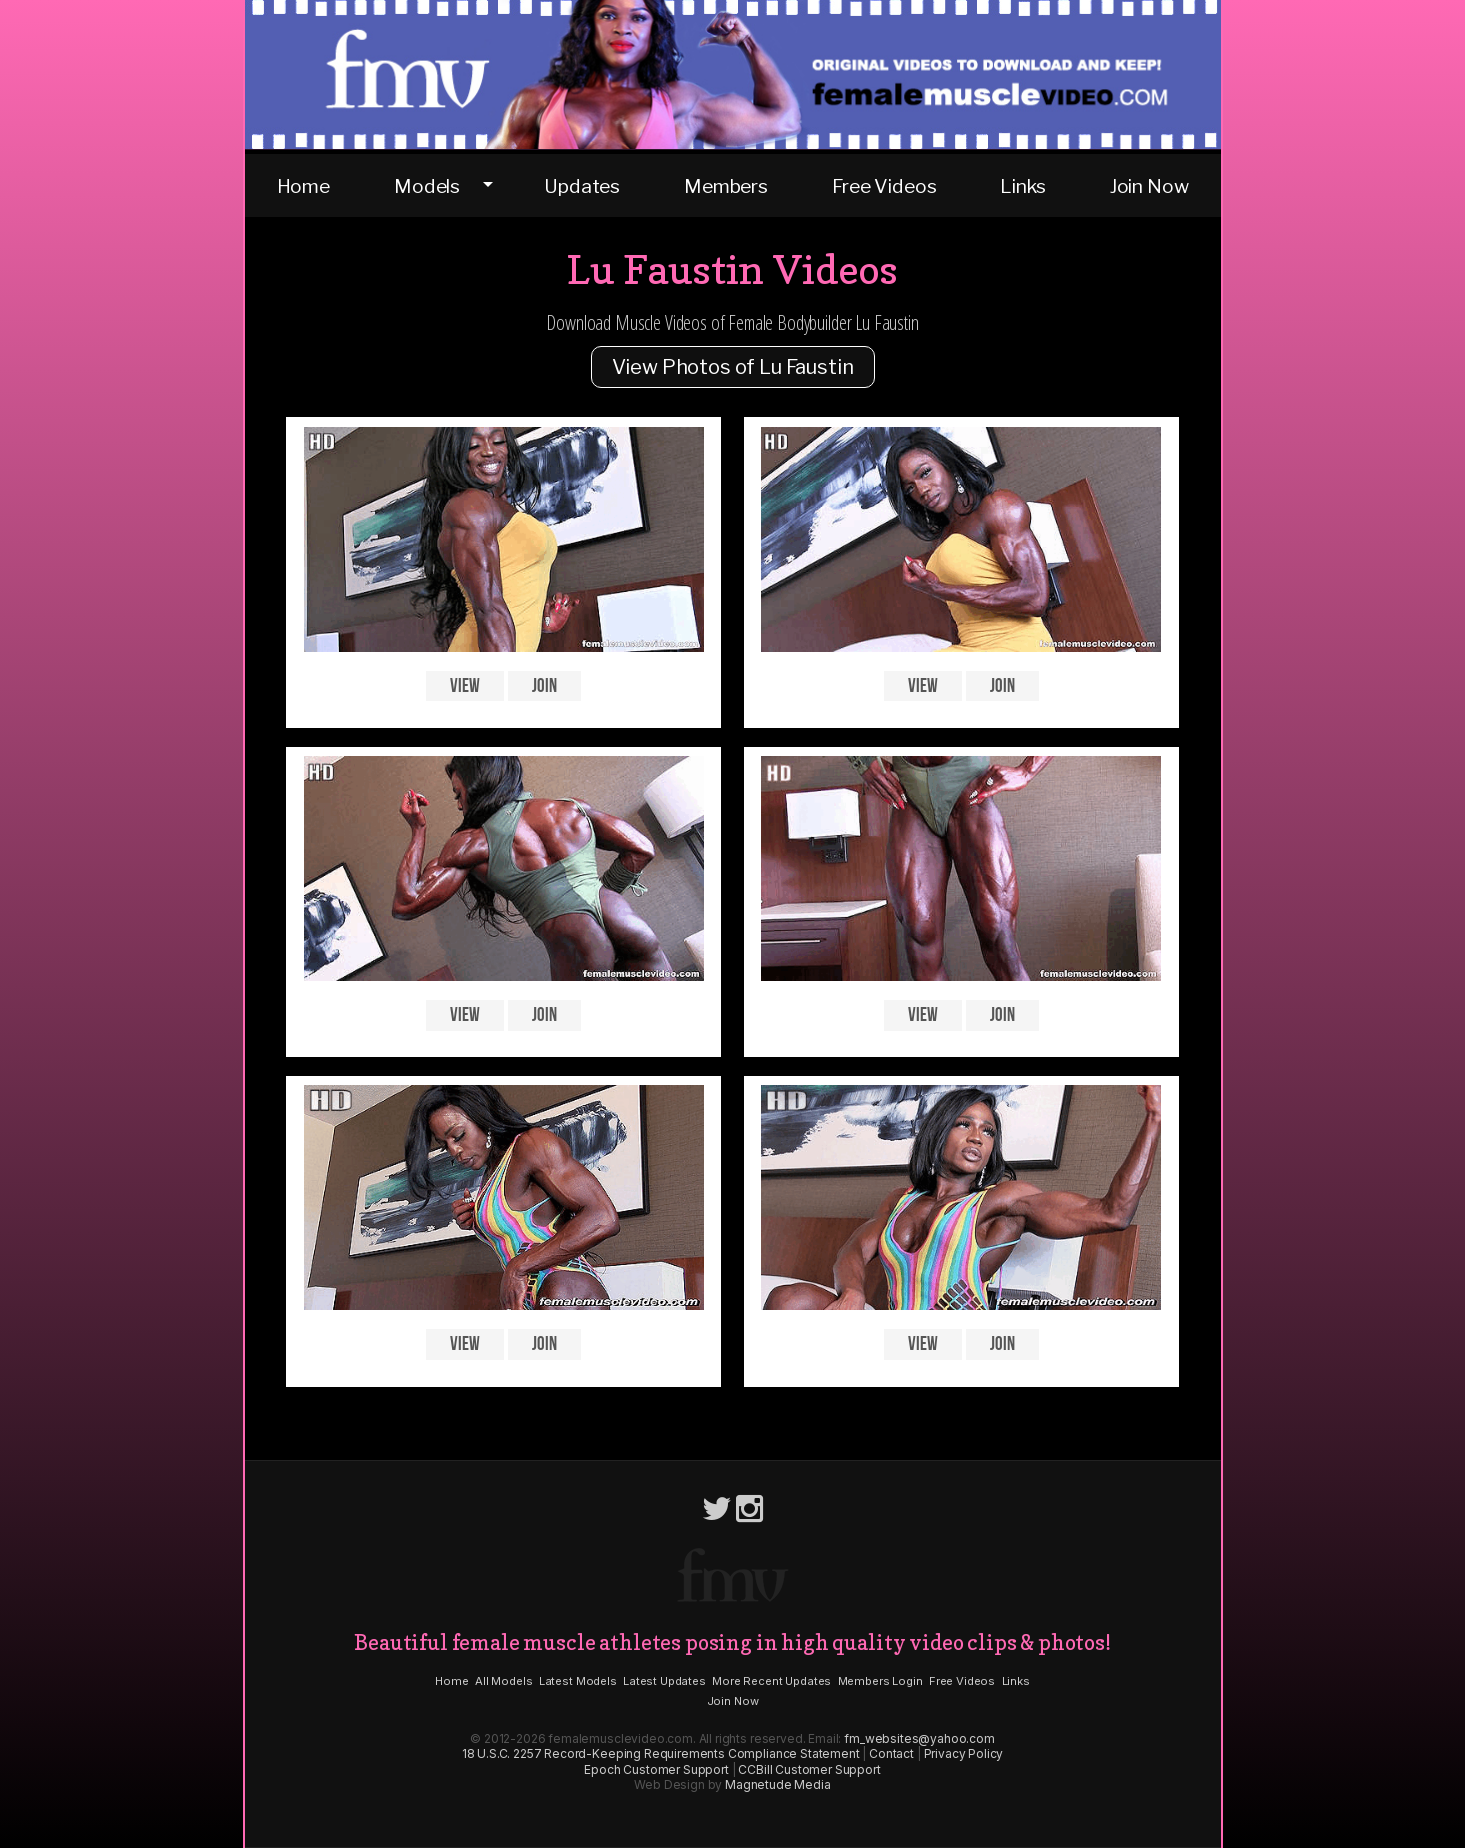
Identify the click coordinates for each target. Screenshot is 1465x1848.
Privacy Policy (964, 1753)
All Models (503, 1681)
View (464, 686)
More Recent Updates (771, 1681)
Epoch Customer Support (656, 1769)
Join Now (1149, 186)
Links (1022, 186)
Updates (582, 186)
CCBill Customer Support (809, 1769)
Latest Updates (664, 1681)
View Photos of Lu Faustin (733, 367)
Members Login (880, 1681)
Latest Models (578, 1681)
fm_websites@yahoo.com (919, 1738)
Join (544, 686)
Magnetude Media (778, 1784)
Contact (891, 1753)
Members (726, 186)
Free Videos (884, 186)
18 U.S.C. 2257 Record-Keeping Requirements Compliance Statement (661, 1753)
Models (427, 186)
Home (303, 186)
